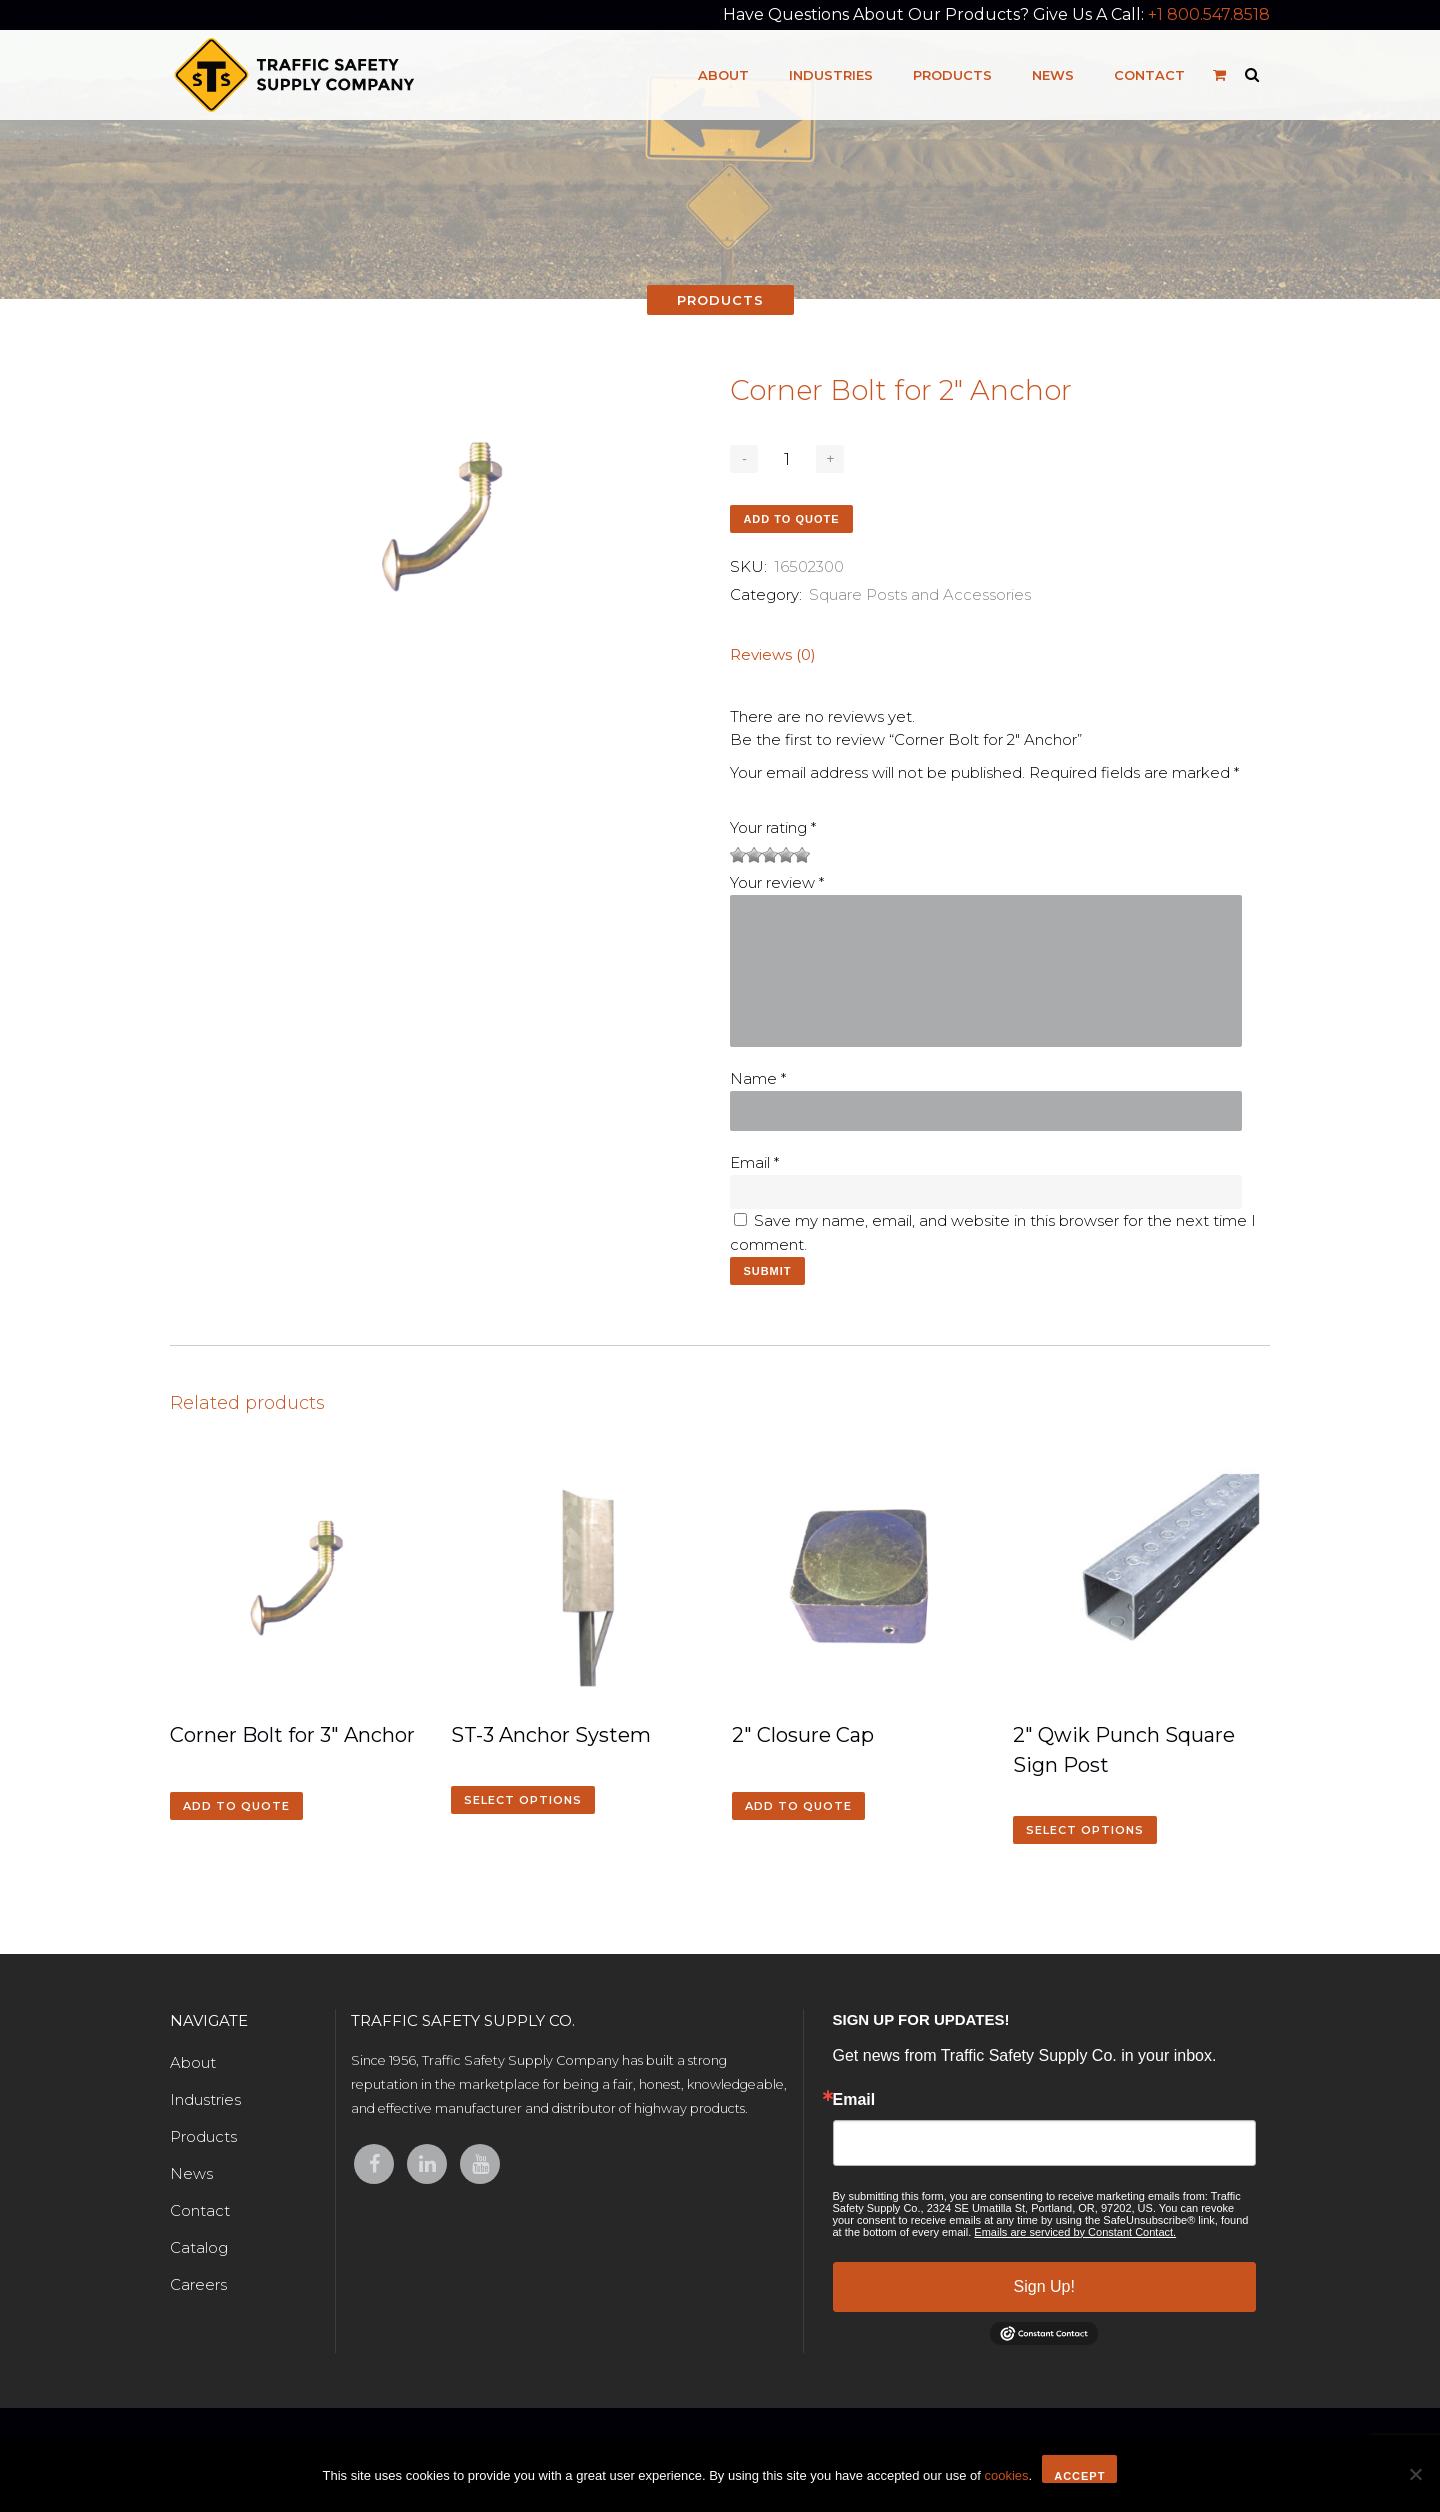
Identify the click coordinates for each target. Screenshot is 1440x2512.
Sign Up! (1044, 2286)
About (193, 2062)
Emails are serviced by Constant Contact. (1075, 2232)
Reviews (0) (773, 654)
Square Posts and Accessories (920, 594)
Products (203, 2136)
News (191, 2173)
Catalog (199, 2247)
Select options (523, 1800)
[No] (1415, 2474)
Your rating (773, 827)
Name (758, 1078)
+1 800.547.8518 (1209, 14)
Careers (198, 2284)
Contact (200, 2210)
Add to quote (791, 519)
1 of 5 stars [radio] (738, 855)
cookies (1006, 2475)
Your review (777, 882)
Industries (205, 2099)
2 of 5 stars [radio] (746, 855)
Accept (1079, 2476)
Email (754, 1162)
